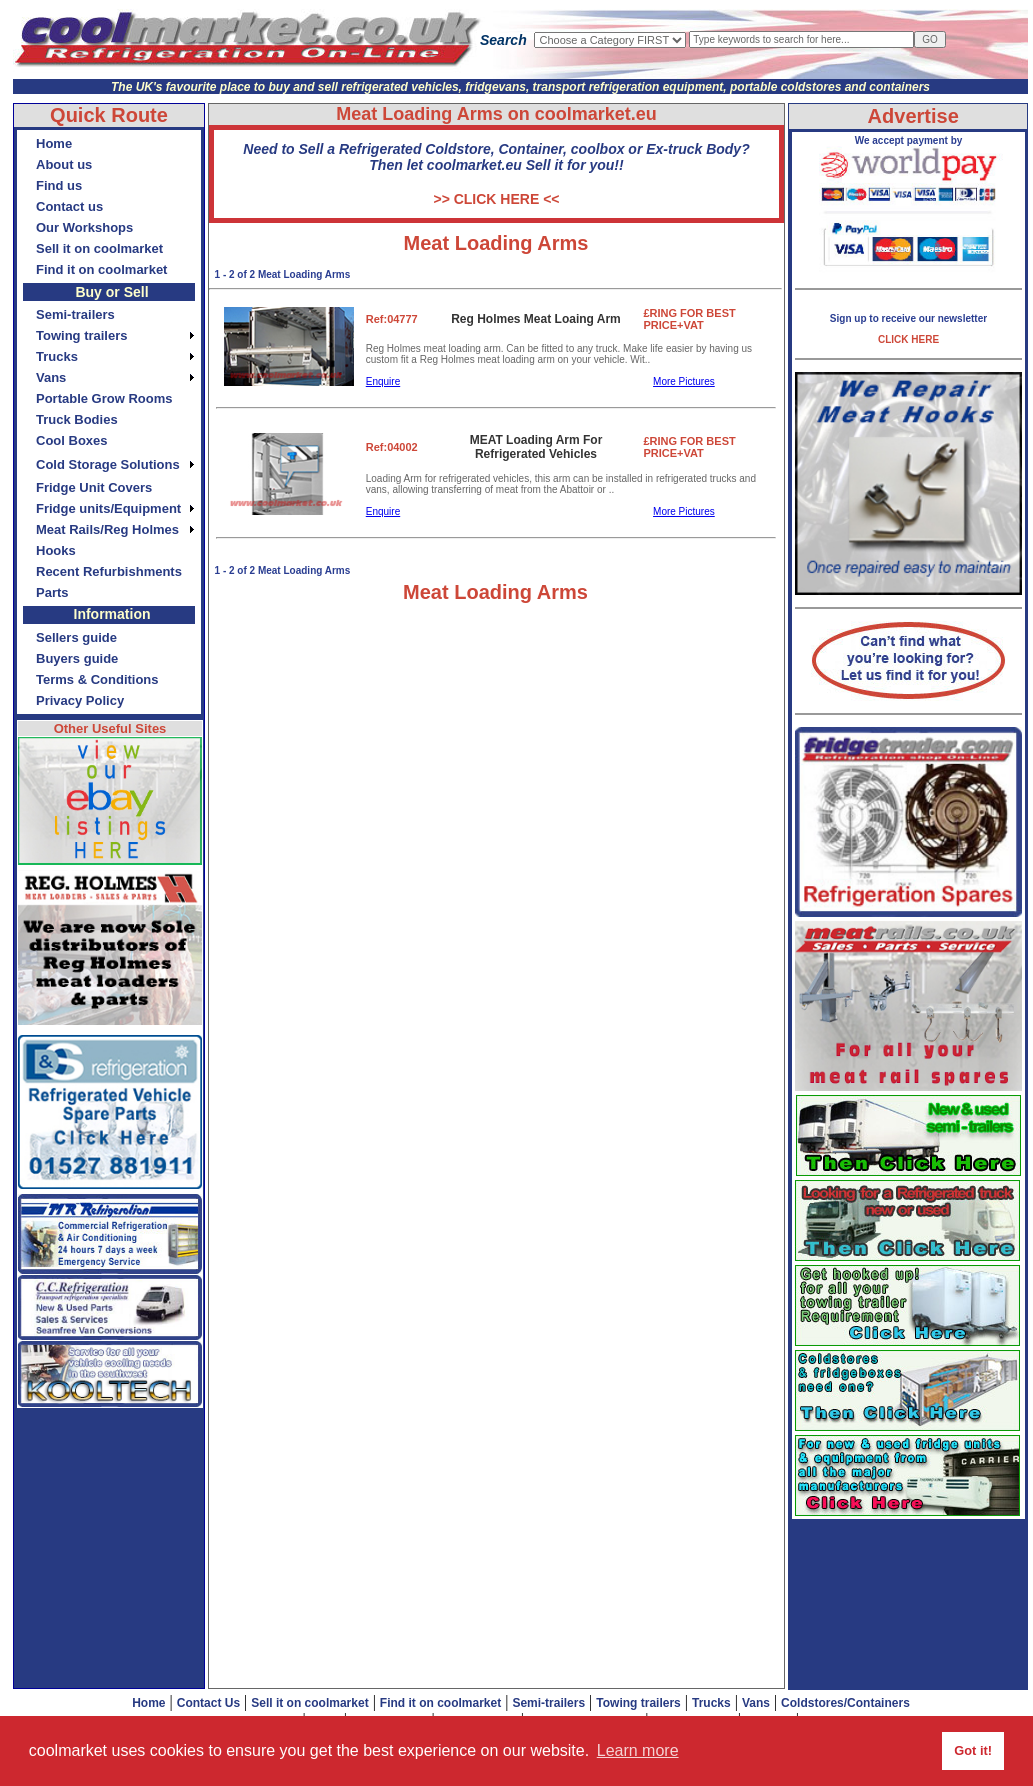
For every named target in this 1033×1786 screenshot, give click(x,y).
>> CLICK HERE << (496, 199)
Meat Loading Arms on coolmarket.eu (496, 114)
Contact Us (208, 1703)
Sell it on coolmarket (309, 1703)
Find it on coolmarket (440, 1703)
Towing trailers (638, 1703)
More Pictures (684, 381)
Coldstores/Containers (845, 1703)
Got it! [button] (973, 1750)
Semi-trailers (548, 1703)
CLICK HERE (908, 339)
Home (148, 1703)
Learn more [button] (638, 1750)
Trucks (711, 1703)
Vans (756, 1703)
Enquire (383, 381)
